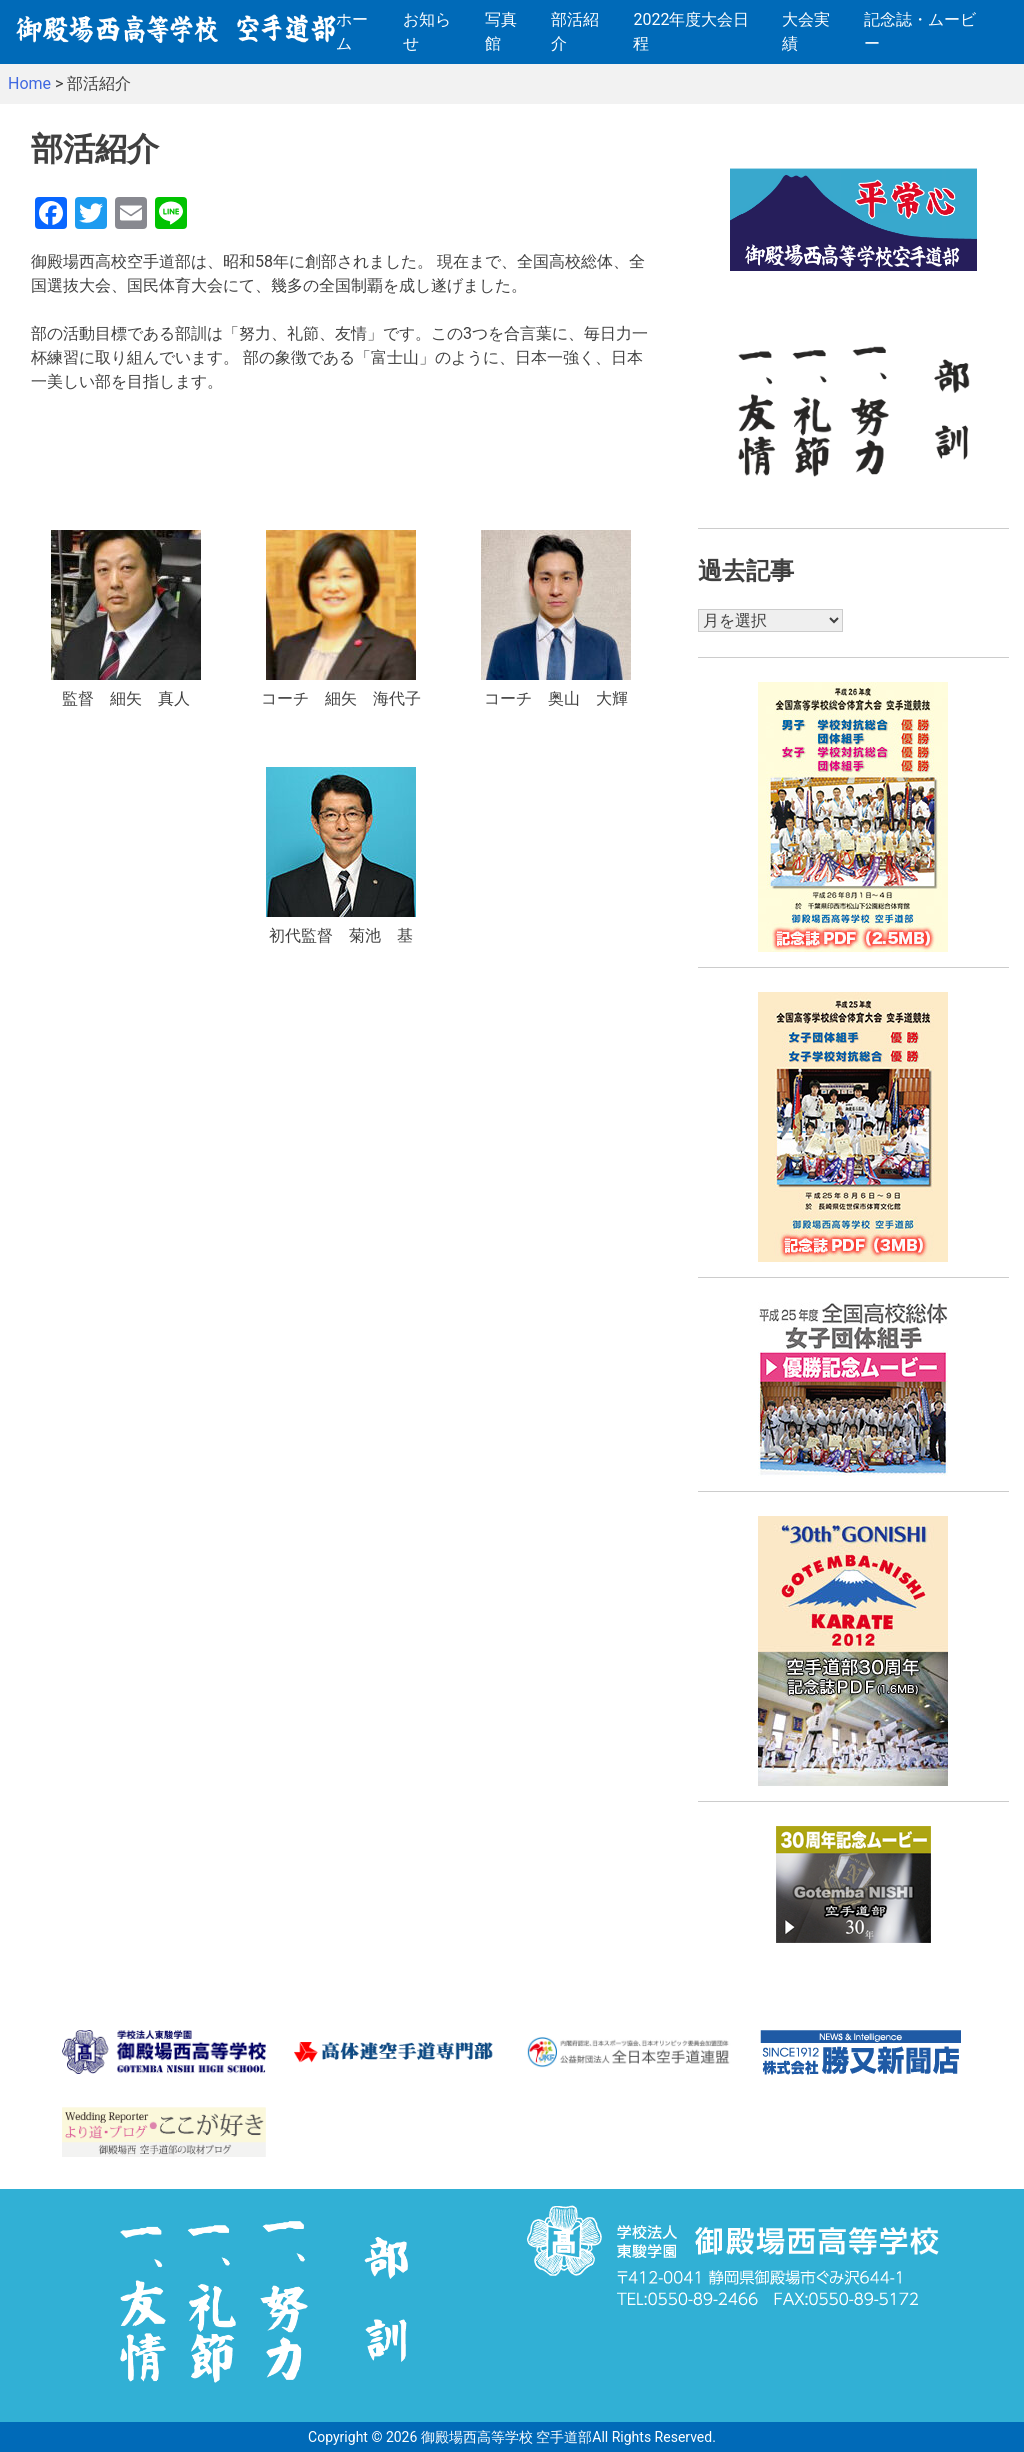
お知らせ (427, 31)
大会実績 (806, 31)
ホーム (352, 31)
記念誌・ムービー (920, 31)
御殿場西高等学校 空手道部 (506, 2437)
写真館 (501, 31)
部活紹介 (575, 31)
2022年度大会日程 (691, 31)
